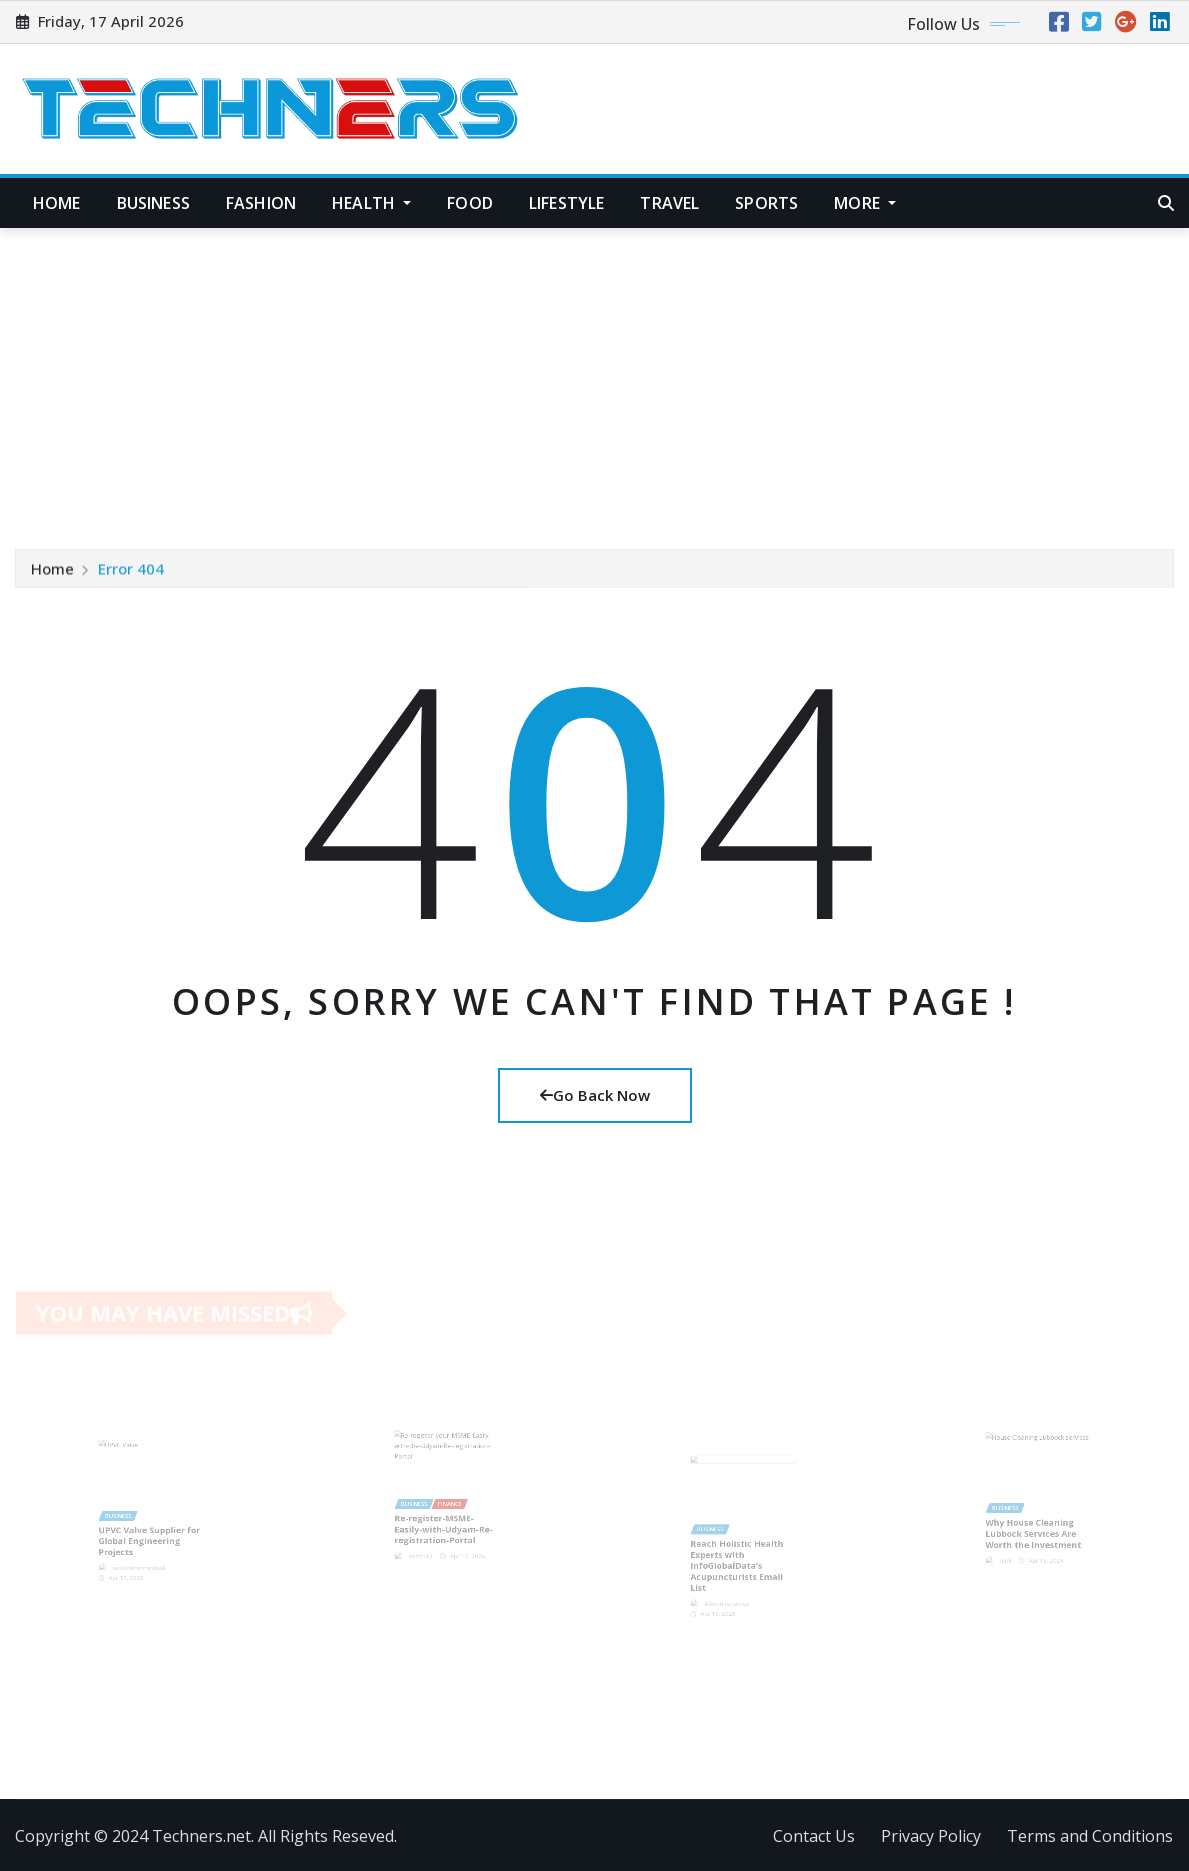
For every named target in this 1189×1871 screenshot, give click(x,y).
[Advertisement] (598, 379)
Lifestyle (566, 203)
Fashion (261, 203)
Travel (669, 203)
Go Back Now (595, 1095)
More (865, 203)
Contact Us (814, 1836)
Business (153, 203)
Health (371, 203)
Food (470, 203)
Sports (766, 203)
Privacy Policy (931, 1836)
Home (57, 203)
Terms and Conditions (1090, 1836)
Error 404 (131, 570)
